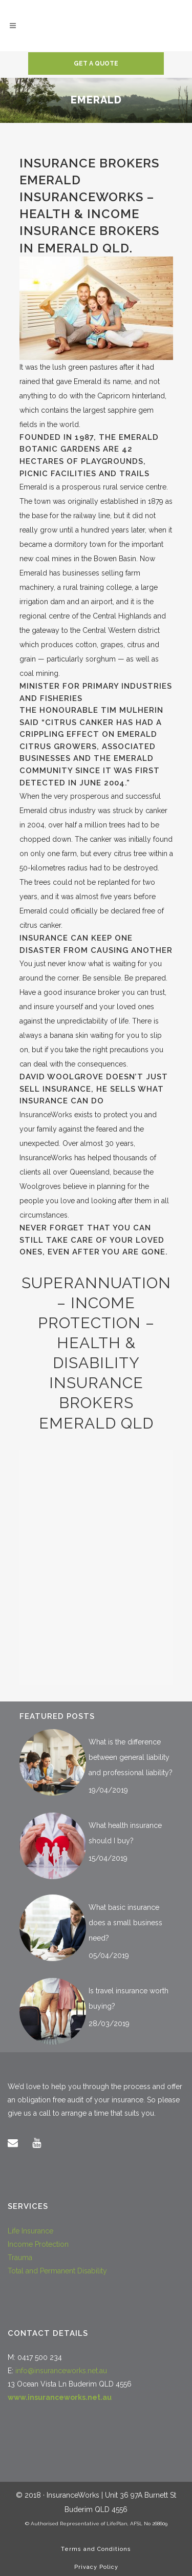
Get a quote (96, 63)
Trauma (20, 2257)
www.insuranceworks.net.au (60, 2397)
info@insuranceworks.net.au (61, 2371)
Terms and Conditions (96, 2549)
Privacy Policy (96, 2567)
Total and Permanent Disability (57, 2271)
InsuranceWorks (45, 1115)
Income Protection (38, 2244)
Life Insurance (30, 2231)
